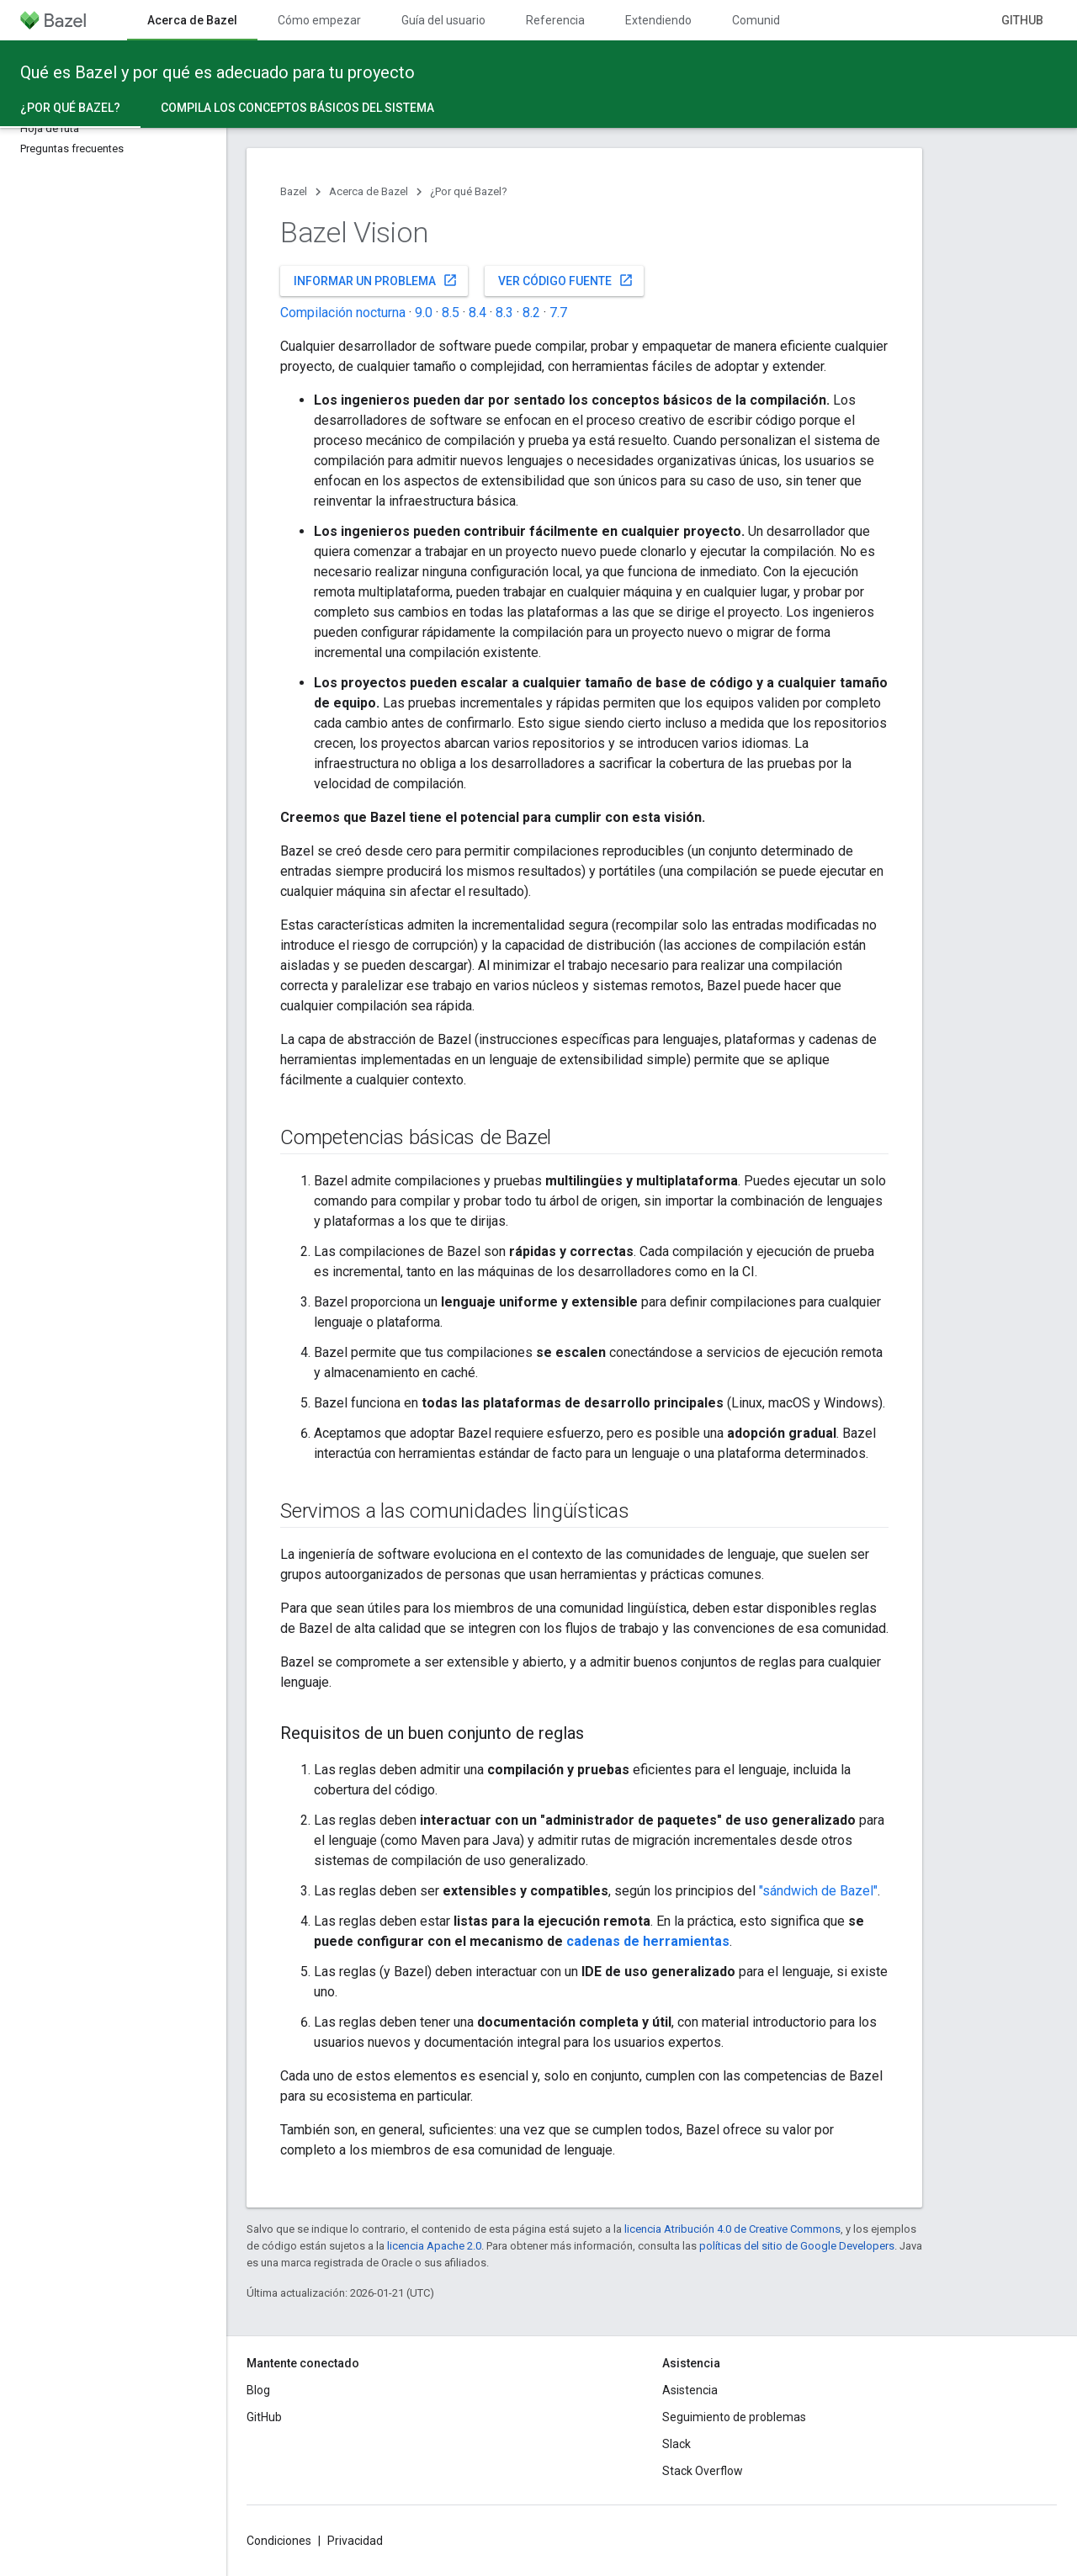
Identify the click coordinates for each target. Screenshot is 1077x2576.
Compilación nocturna (343, 313)
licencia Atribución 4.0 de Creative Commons (732, 2229)
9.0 (423, 313)
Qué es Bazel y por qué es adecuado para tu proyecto (217, 72)
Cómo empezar (319, 20)
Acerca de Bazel (368, 191)
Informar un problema (376, 280)
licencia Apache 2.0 (434, 2245)
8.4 (477, 313)
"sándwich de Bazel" (818, 1891)
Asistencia (690, 2390)
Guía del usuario (443, 20)
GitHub (1022, 20)
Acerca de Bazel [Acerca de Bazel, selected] (192, 20)
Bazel (293, 191)
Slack (676, 2444)
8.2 (531, 313)
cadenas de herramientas (647, 1941)
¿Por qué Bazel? (468, 191)
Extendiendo (658, 20)
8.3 (504, 313)
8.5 (450, 313)
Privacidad (355, 2540)
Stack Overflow (702, 2471)
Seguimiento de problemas (734, 2417)
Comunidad (762, 20)
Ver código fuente (566, 280)
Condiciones (279, 2540)
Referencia (555, 20)
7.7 (558, 313)
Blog (258, 2390)
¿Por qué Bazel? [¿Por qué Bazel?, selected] (70, 107)
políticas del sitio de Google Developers (796, 2245)
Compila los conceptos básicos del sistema (297, 107)
